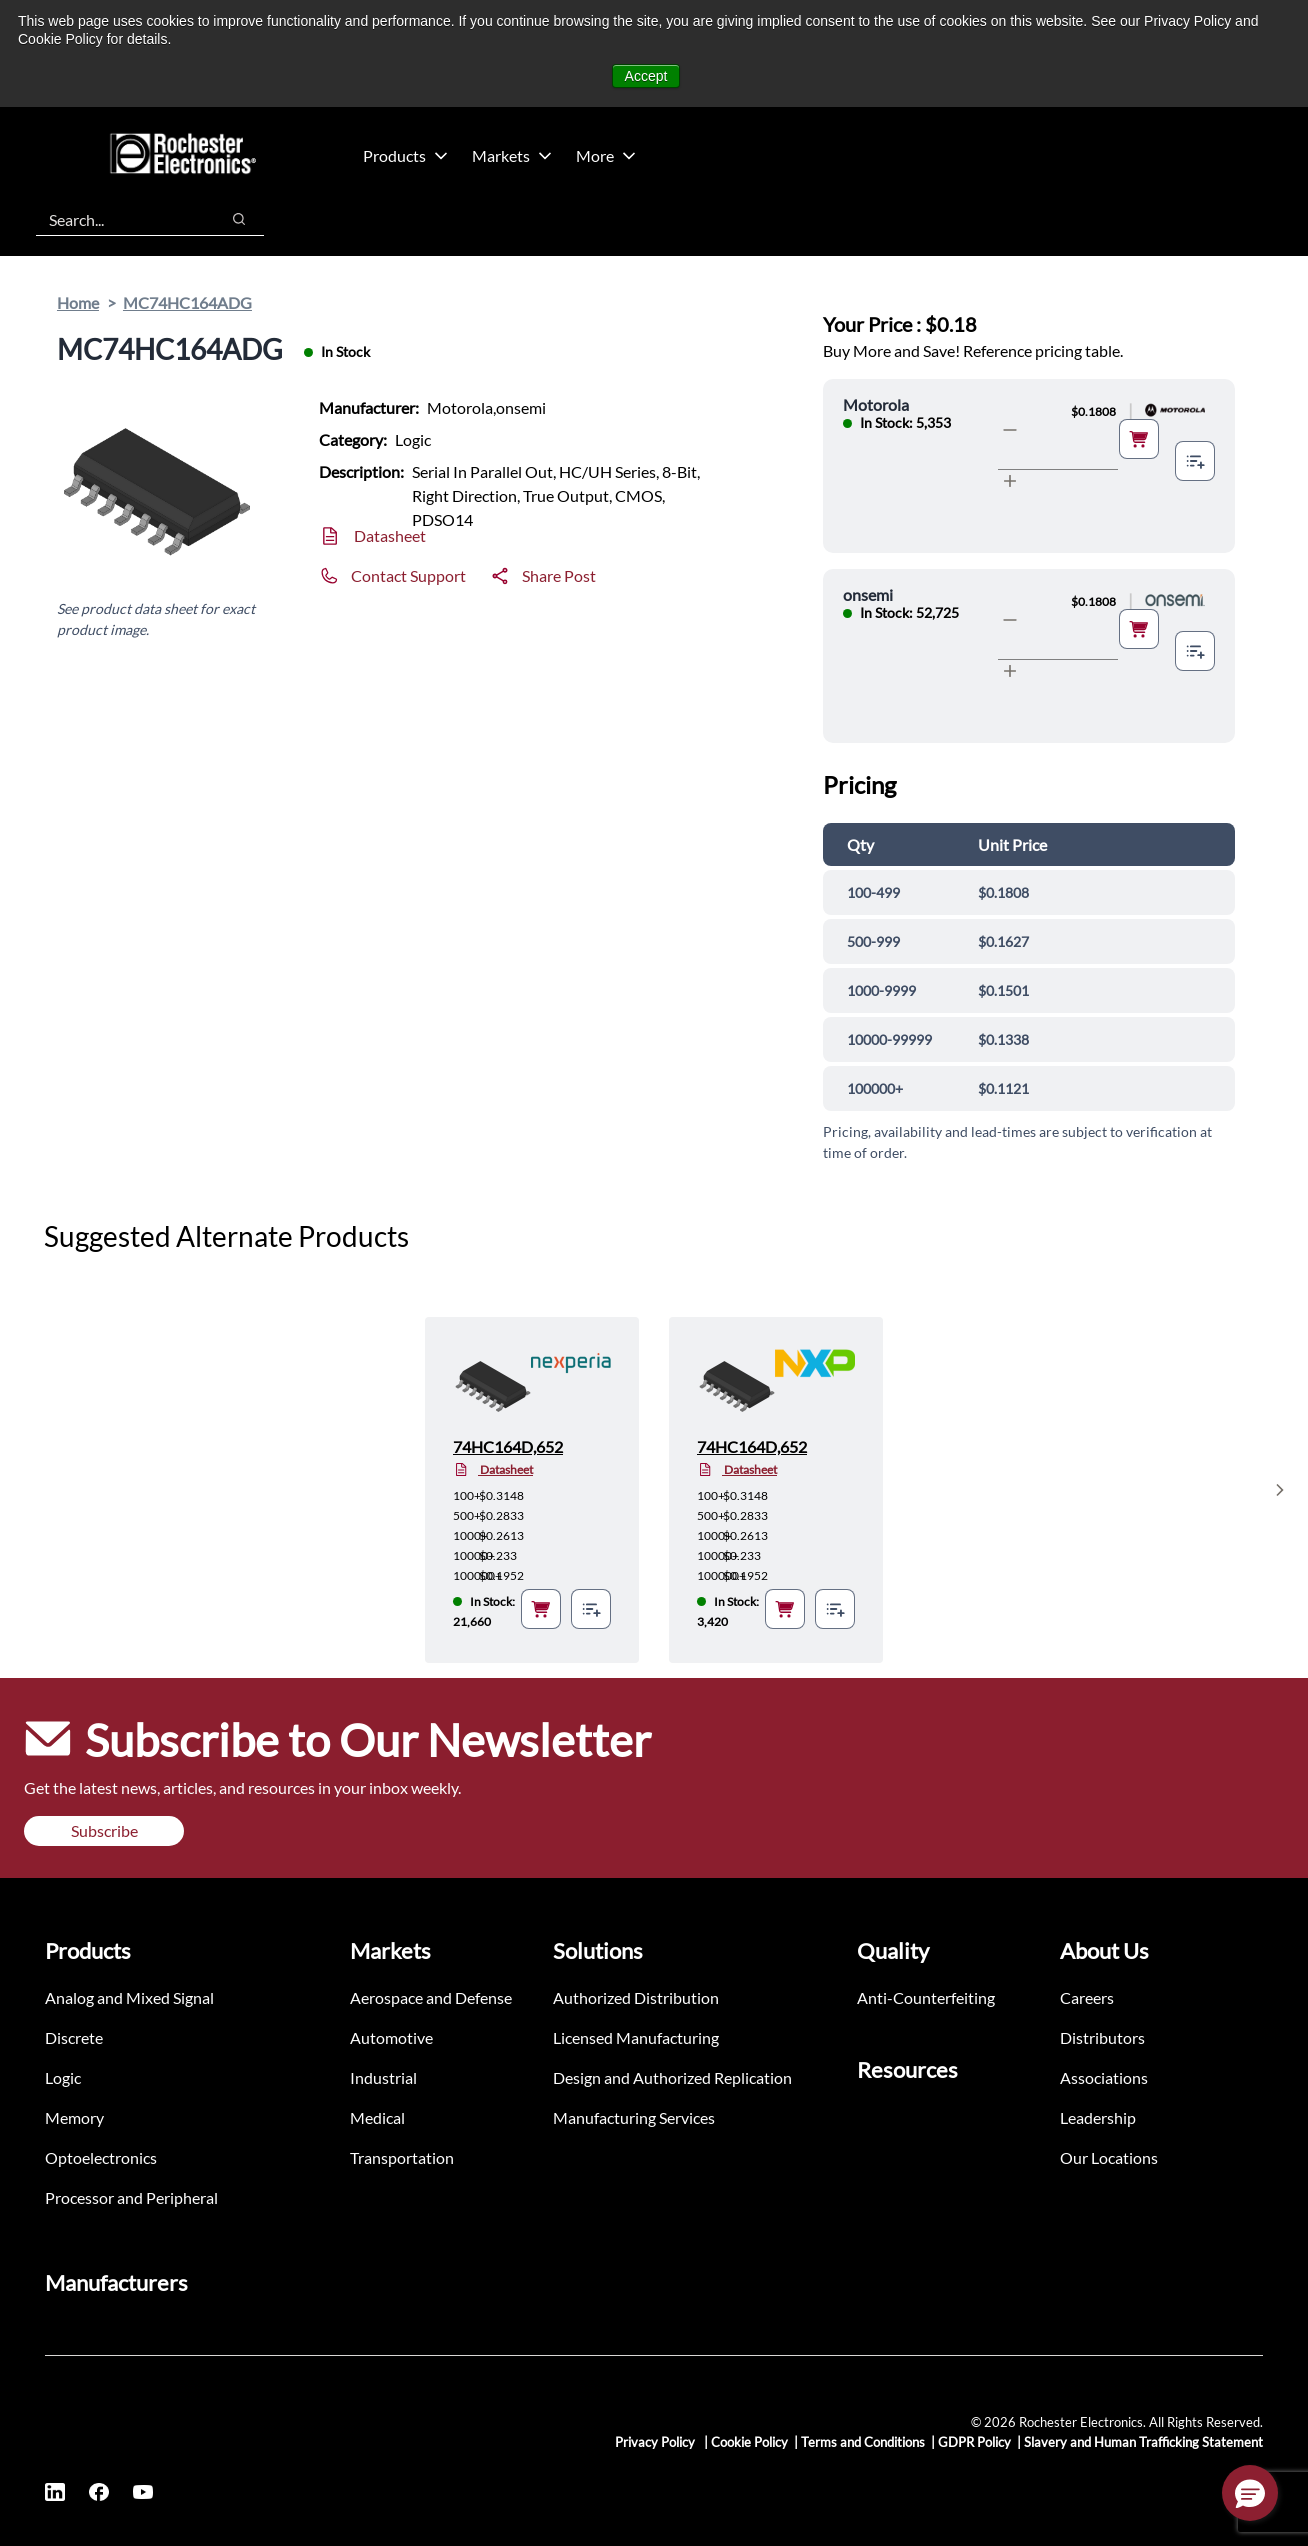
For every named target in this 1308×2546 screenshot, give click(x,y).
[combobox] (117, 219)
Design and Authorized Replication (672, 2077)
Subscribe (104, 1830)
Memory (74, 2117)
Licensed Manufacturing (636, 2037)
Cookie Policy (749, 2442)
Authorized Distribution (636, 1997)
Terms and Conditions (863, 2442)
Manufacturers (116, 2282)
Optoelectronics (101, 2157)
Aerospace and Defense (431, 1997)
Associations (1104, 2077)
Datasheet (390, 535)
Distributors (1102, 2037)
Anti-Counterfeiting (926, 1997)
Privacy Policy (656, 2442)
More (606, 155)
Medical (377, 2117)
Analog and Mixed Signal (129, 1997)
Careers (1087, 1997)
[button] (1250, 2493)
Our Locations (1109, 2157)
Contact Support (408, 575)
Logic (63, 2077)
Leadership (1098, 2117)
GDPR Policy (974, 2442)
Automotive (391, 2037)
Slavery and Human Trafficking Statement (1143, 2442)
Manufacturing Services (634, 2117)
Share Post (559, 575)
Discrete (74, 2037)
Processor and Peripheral (131, 2197)
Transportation (402, 2157)
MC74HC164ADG (187, 302)
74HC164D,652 (508, 1446)
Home (78, 302)
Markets (512, 155)
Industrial (383, 2077)
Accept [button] (646, 76)
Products (405, 155)
